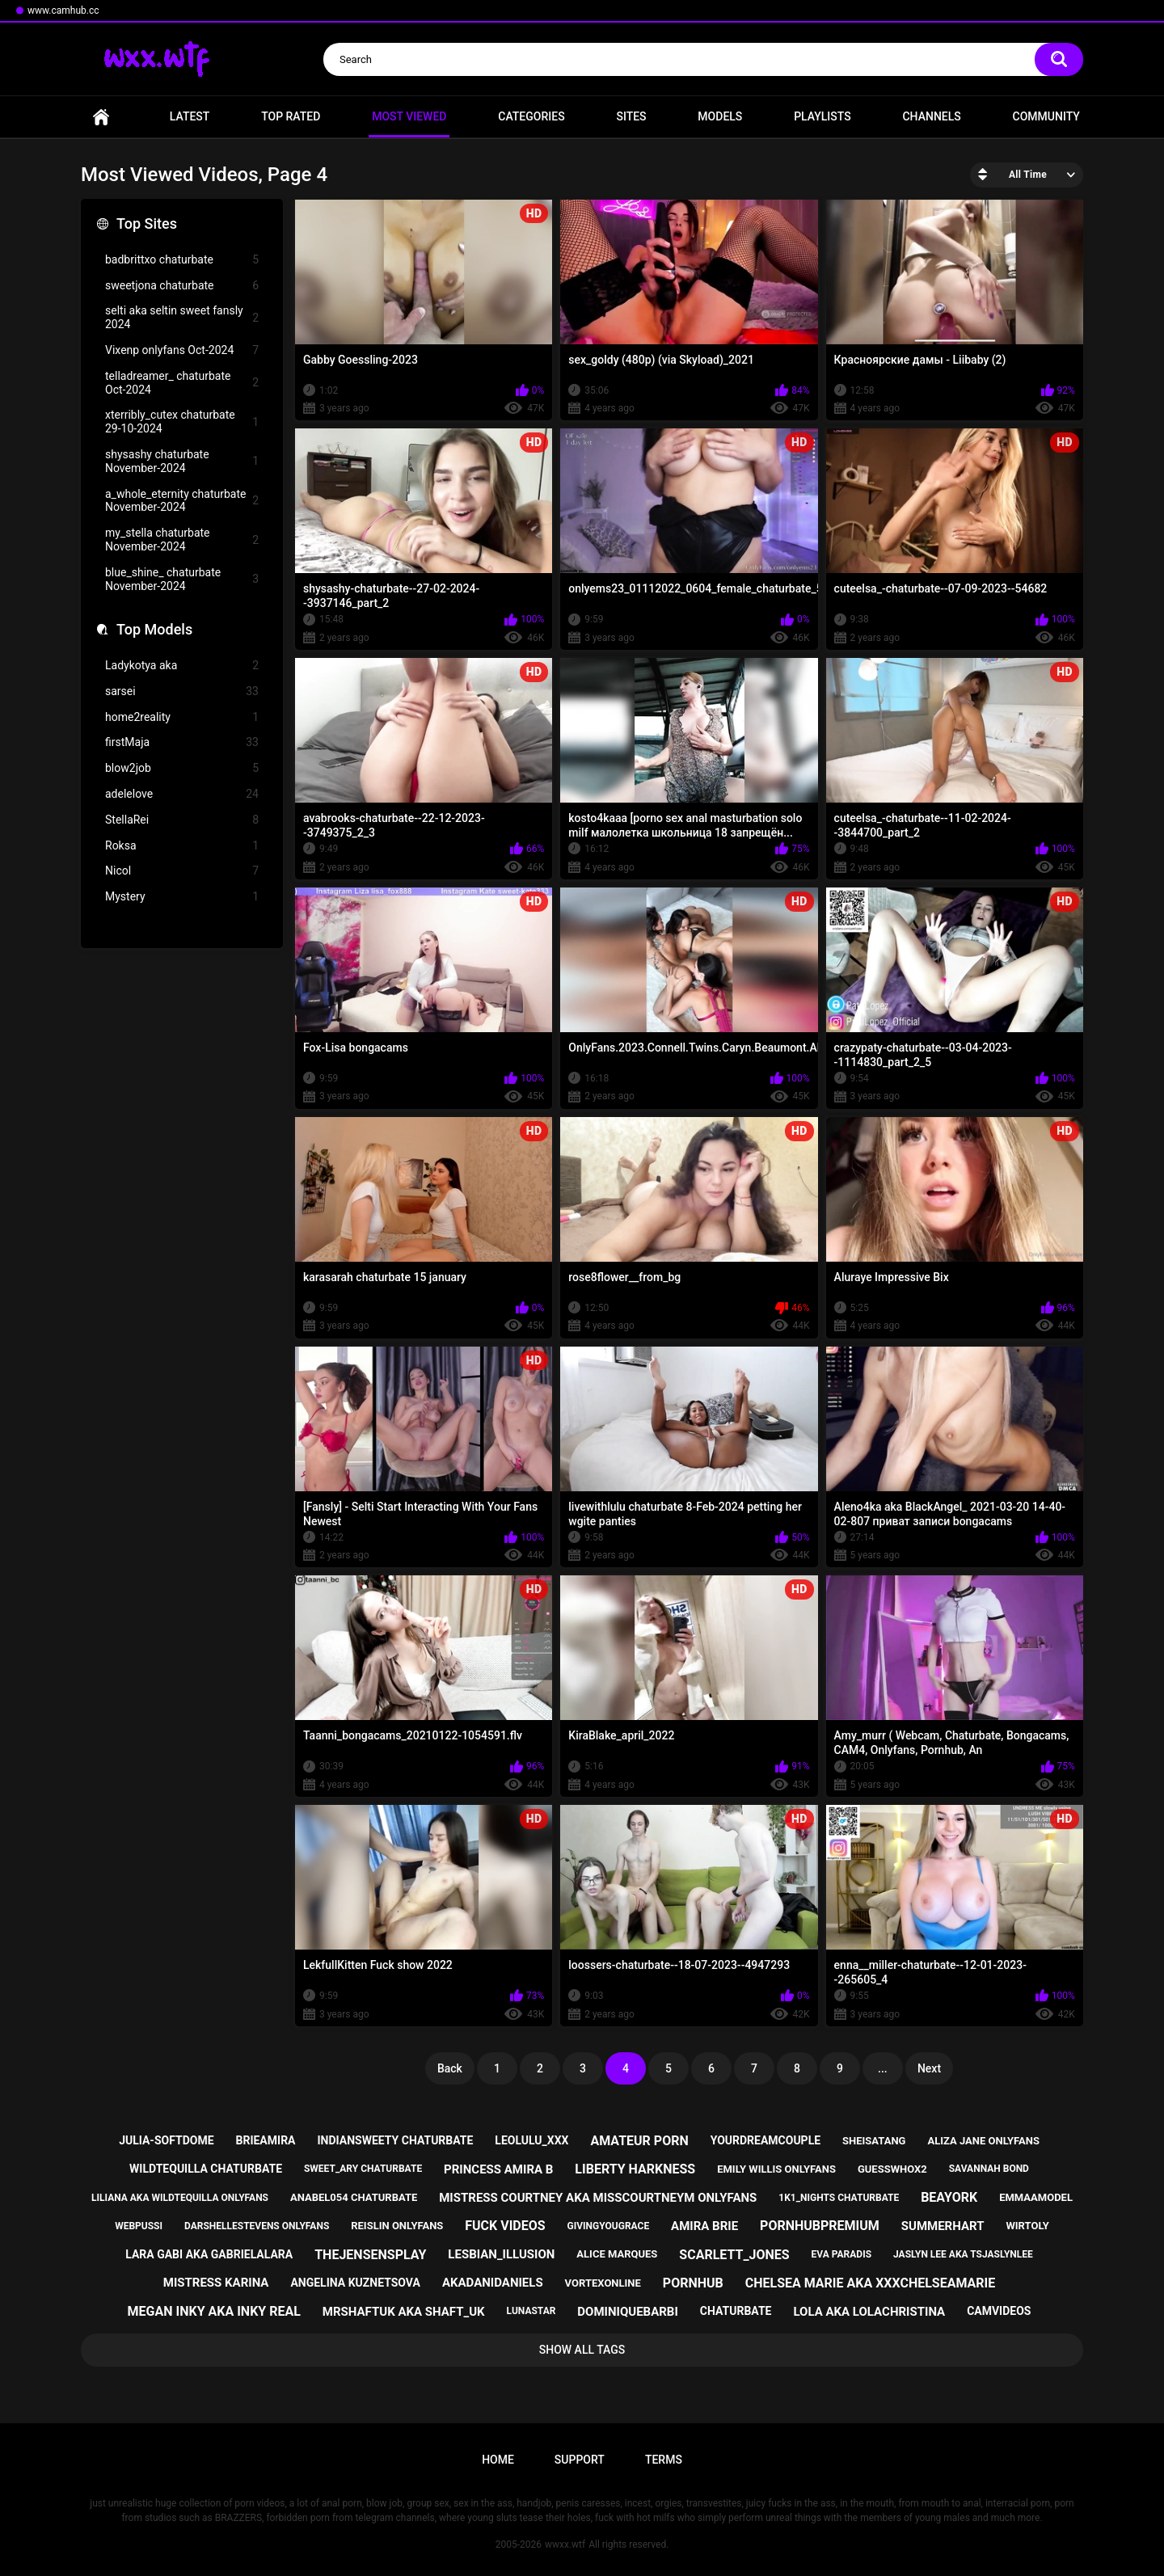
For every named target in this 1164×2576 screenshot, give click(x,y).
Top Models (154, 629)
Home (101, 116)
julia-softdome (166, 2140)
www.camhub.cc (63, 10)
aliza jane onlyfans (983, 2141)
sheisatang (873, 2141)
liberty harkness (635, 2169)
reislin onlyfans (397, 2226)
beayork (949, 2197)
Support (580, 2459)
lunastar (531, 2311)
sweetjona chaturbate (182, 286)
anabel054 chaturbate (353, 2197)
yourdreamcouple (765, 2140)
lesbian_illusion (501, 2254)
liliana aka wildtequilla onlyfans (179, 2197)
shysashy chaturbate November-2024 (182, 461)
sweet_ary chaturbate (363, 2168)
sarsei (182, 691)
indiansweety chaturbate (395, 2140)
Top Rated (290, 116)
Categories (531, 116)
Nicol (182, 871)
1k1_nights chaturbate (838, 2197)
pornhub (693, 2283)
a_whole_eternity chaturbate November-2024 (182, 500)
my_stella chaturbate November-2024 (182, 539)
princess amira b (498, 2169)
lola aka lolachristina (869, 2311)
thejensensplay (370, 2254)
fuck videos (505, 2225)
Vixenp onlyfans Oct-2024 (182, 350)
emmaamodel (1036, 2197)
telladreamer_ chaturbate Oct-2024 (182, 382)
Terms (663, 2459)
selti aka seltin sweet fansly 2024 (182, 317)
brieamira (266, 2140)
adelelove (182, 794)
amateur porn (639, 2140)
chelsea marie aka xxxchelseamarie (870, 2283)
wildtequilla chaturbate (205, 2168)
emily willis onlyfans (776, 2169)
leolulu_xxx (531, 2140)
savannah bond (989, 2168)
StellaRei (182, 820)
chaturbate (736, 2310)
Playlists (822, 116)
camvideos (999, 2310)
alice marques (616, 2254)
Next (929, 2068)
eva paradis (841, 2254)
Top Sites (146, 223)
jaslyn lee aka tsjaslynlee (963, 2254)
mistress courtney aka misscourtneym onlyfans (598, 2197)
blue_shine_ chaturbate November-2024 (182, 579)
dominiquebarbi (627, 2311)
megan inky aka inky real (214, 2311)
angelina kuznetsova (355, 2282)
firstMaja (182, 742)
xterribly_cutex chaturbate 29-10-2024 (182, 421)
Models (720, 116)
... (883, 2068)
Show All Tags (582, 2349)
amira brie (704, 2226)
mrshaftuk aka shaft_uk (404, 2311)
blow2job (182, 768)
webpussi (138, 2226)
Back (449, 2068)
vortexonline (603, 2283)
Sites (631, 116)
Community (1046, 116)
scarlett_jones (734, 2254)
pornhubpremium (819, 2225)
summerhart (943, 2226)
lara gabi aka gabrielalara (209, 2254)
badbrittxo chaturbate (182, 260)
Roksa (182, 846)
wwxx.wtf (565, 2544)
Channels (931, 116)
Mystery (182, 897)
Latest (190, 116)
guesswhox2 (892, 2169)
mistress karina (216, 2282)
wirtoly (1027, 2226)
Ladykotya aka (182, 665)
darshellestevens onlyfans (256, 2226)
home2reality (182, 717)
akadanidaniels (492, 2282)
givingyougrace (608, 2226)
